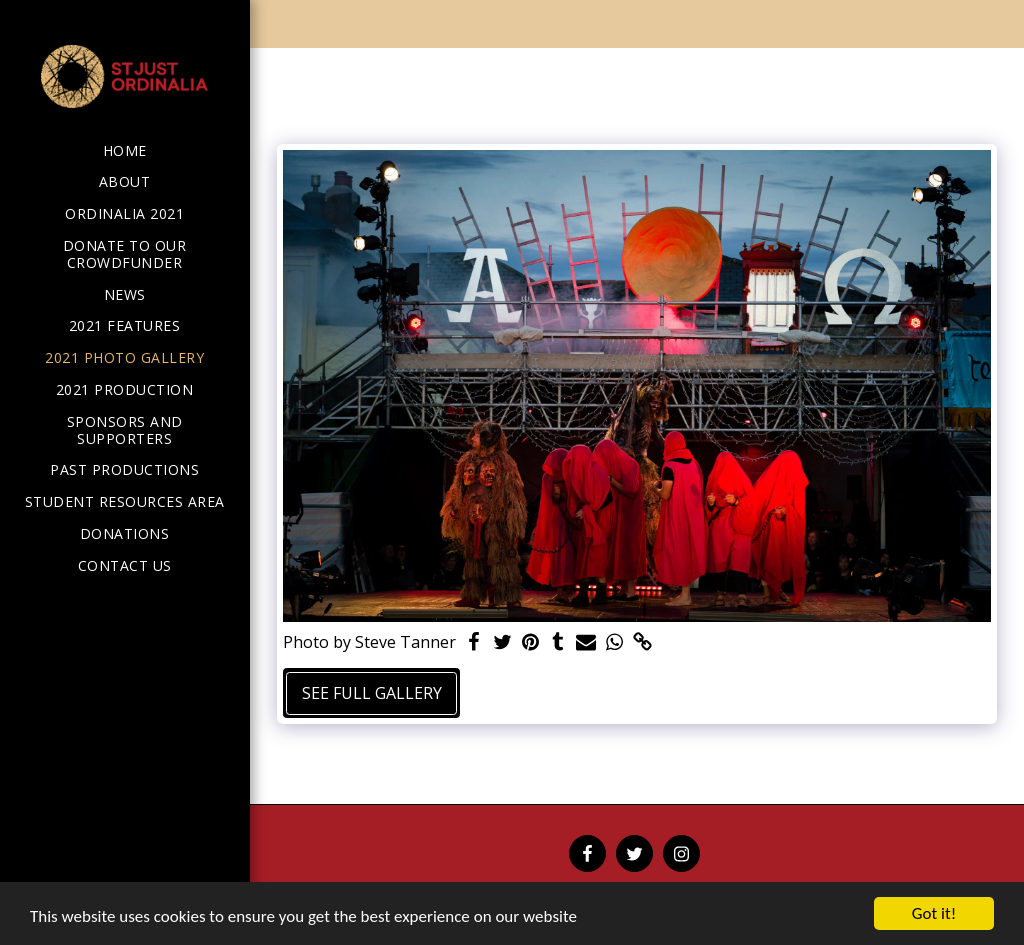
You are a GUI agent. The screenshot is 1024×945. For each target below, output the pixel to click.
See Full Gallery (372, 693)
